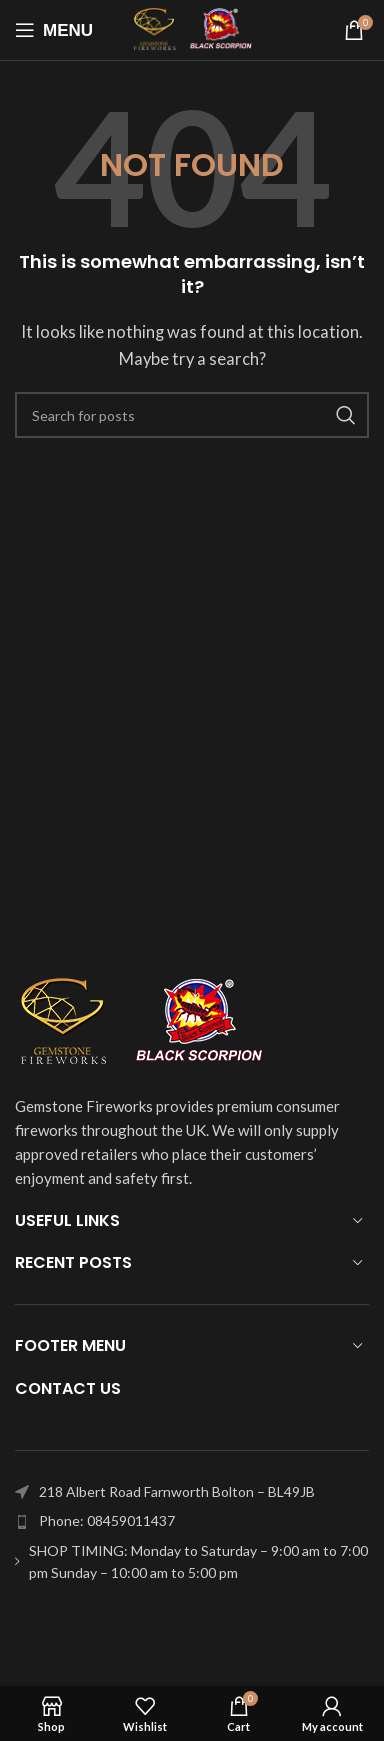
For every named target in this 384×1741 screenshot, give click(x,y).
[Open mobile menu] (54, 30)
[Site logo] (192, 28)
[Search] (192, 415)
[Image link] (140, 1020)
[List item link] (192, 1521)
